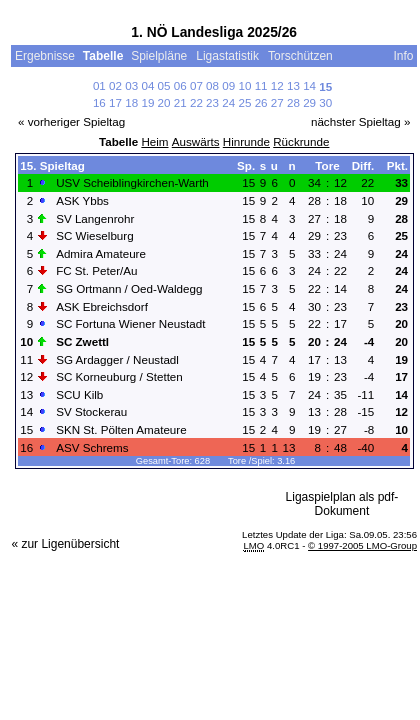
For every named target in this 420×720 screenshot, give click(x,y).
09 (228, 85)
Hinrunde (246, 141)
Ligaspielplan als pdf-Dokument (342, 504)
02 (115, 85)
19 (147, 102)
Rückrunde (301, 141)
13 (293, 85)
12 (277, 85)
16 (99, 102)
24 (228, 102)
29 (309, 102)
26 (261, 102)
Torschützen (302, 56)
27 (277, 102)
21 (180, 102)
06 (180, 85)
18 (131, 102)
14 (309, 85)
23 (212, 102)
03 (131, 85)
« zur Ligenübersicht (65, 544)
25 (244, 102)
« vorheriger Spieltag (71, 121)
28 (293, 102)
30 (325, 102)
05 (164, 85)
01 (99, 85)
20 (164, 102)
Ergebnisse (45, 56)
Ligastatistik (227, 56)
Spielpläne (159, 56)
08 (212, 85)
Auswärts (196, 141)
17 (115, 102)
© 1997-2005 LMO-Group (362, 545)
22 (196, 102)
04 (147, 85)
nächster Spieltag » (361, 121)
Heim (154, 141)
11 (261, 85)
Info (403, 56)
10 (244, 85)
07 (196, 85)
